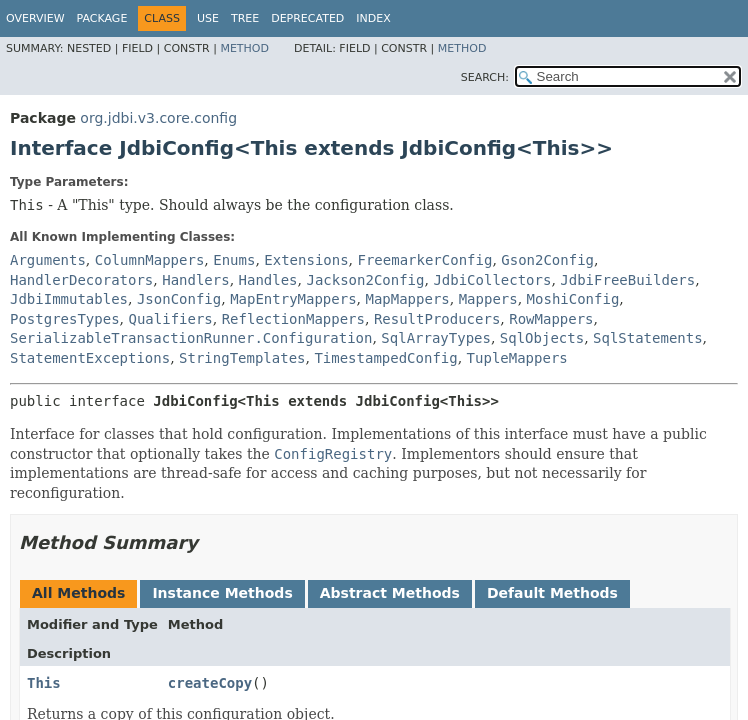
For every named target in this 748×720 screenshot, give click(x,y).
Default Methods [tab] (552, 593)
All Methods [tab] (78, 593)
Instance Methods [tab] (222, 593)
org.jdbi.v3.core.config (158, 118)
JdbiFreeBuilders (627, 280)
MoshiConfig (573, 299)
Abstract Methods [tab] (390, 593)
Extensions (306, 260)
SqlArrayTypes (436, 338)
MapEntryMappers (293, 299)
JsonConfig (179, 299)
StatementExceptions (90, 358)
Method (244, 48)
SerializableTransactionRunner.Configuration (191, 338)
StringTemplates (242, 358)
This (44, 683)
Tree (245, 18)
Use (208, 18)
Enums (234, 260)
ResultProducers (437, 319)
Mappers (488, 299)
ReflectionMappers (293, 319)
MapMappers (407, 299)
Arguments (48, 260)
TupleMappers (517, 358)
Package (102, 18)
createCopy (210, 683)
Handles (268, 280)
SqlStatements (648, 338)
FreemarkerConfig (425, 260)
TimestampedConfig (385, 358)
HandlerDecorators (81, 280)
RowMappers (551, 319)
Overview (35, 18)
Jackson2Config (365, 280)
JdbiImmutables (69, 299)
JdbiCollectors (492, 280)
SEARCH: (485, 77)
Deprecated (307, 18)
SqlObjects (542, 338)
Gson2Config (547, 260)
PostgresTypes (65, 319)
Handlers (195, 280)
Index (373, 18)
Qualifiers (170, 319)
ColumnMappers (150, 260)
